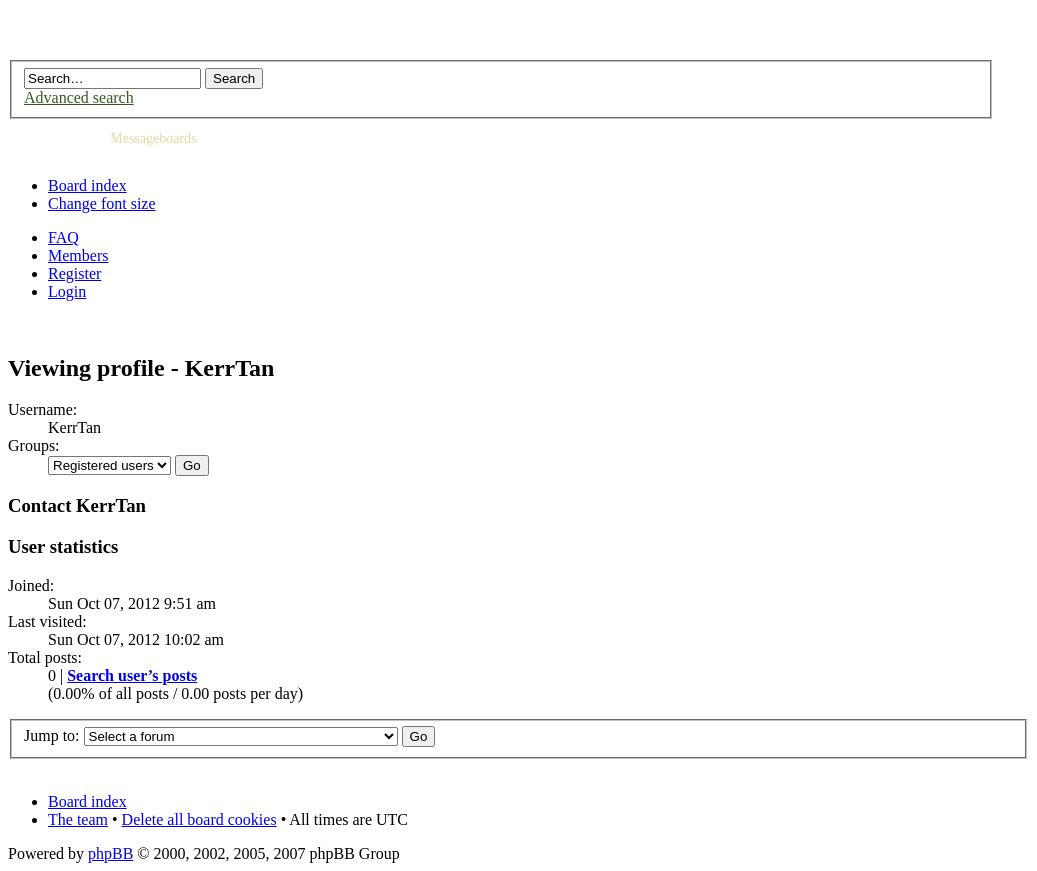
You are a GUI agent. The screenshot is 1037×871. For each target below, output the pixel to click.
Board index (87, 185)
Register (74, 273)
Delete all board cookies (199, 819)
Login (67, 291)
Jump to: (52, 735)
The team (78, 819)
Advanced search (79, 97)
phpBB (110, 853)
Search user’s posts (132, 675)
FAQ (63, 237)
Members (78, 255)
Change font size (102, 203)
